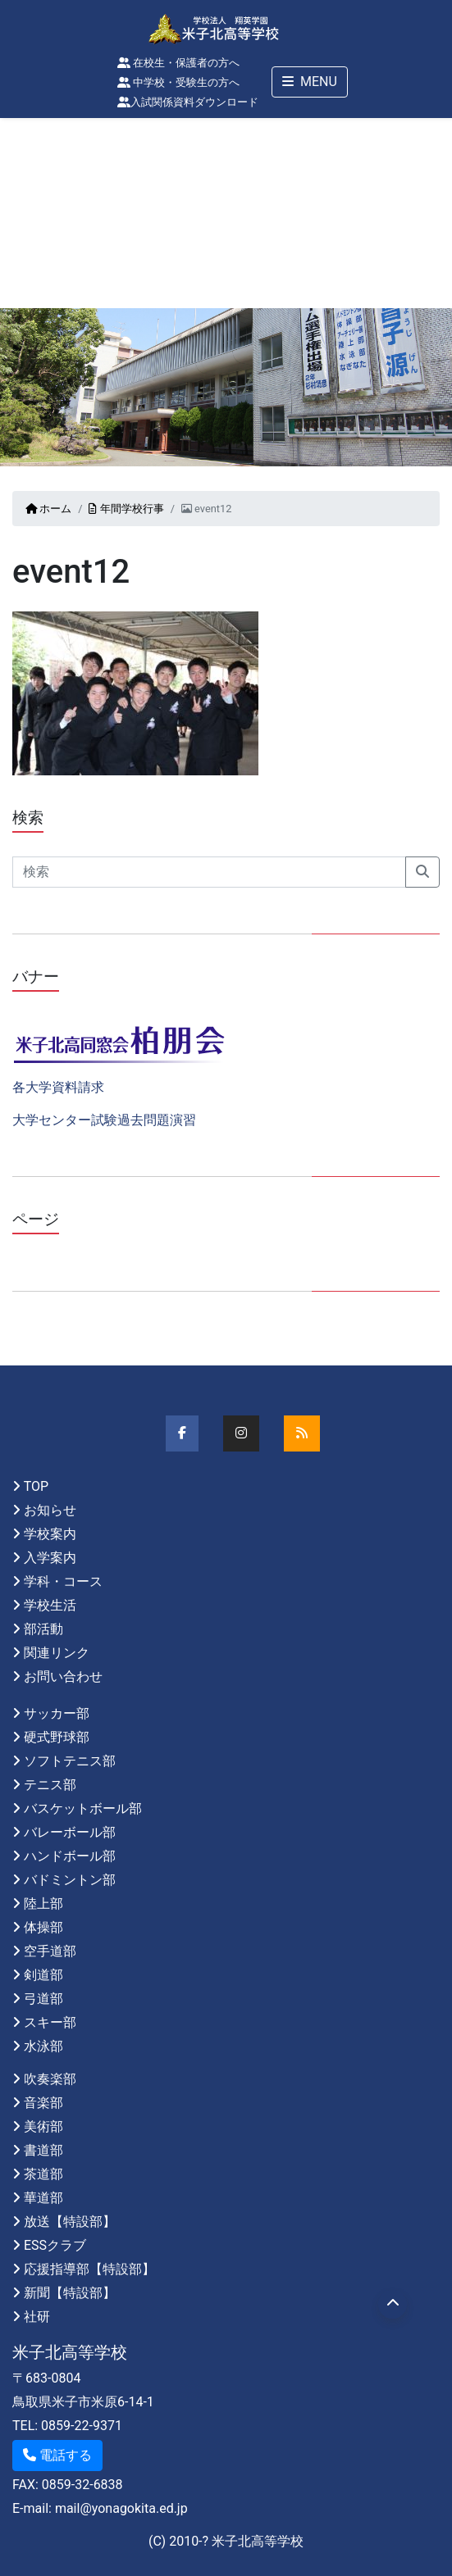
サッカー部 (56, 1713)
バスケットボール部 (83, 1808)
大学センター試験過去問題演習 (104, 1120)
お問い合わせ (63, 1676)
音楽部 (43, 2102)
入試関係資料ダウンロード (187, 102)
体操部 (43, 1927)
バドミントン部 (70, 1880)
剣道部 (43, 1975)
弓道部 (43, 1998)
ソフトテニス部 (70, 1761)
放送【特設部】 (70, 2221)
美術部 (43, 2126)
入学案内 (50, 1557)
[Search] (209, 872)
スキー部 (50, 2022)
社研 (37, 2316)
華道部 (43, 2198)
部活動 (43, 1629)
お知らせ (50, 1510)
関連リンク (56, 1653)
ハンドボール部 (70, 1856)
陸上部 (43, 1903)
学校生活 (50, 1605)
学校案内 (50, 1534)
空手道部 (50, 1951)
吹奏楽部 (50, 2079)
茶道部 (43, 2174)
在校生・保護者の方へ (178, 63)
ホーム (48, 508)
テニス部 (50, 1784)
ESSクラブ (55, 2245)
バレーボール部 (70, 1832)
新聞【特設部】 (70, 2293)
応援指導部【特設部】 (89, 2269)
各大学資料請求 (58, 1087)
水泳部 (43, 2046)
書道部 (43, 2150)
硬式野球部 (56, 1737)
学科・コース (63, 1581)
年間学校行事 (126, 508)
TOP (36, 1486)
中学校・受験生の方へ (178, 82)
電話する (57, 2455)
